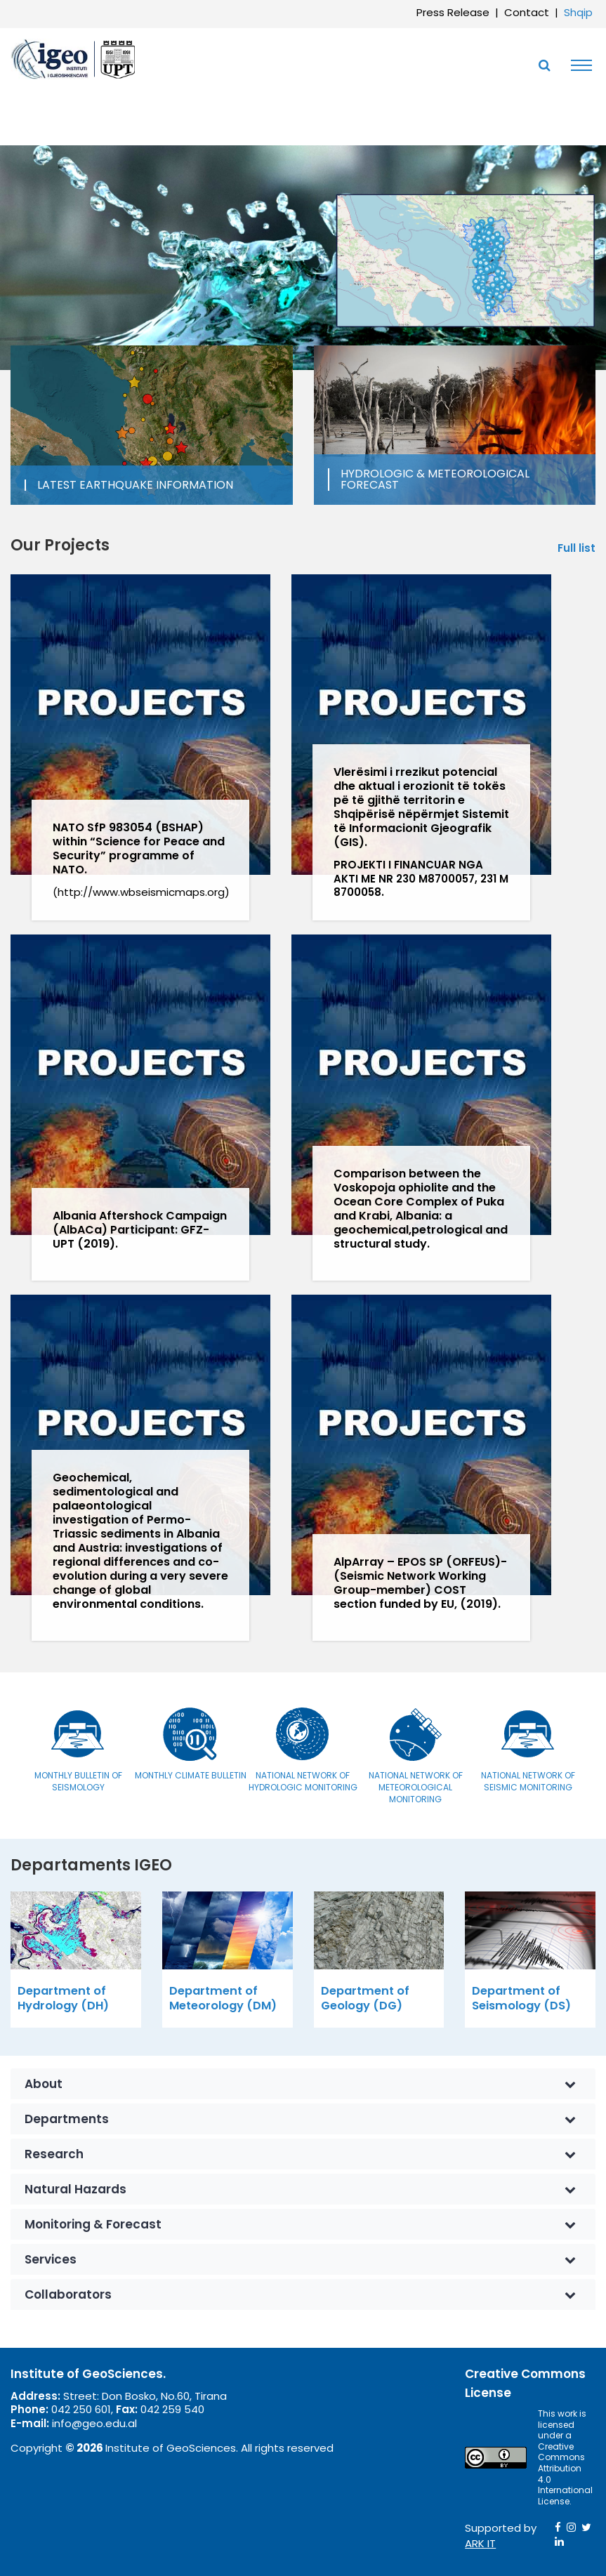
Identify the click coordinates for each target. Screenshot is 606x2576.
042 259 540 (172, 2409)
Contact (526, 12)
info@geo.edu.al (94, 2423)
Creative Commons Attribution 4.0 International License (565, 2473)
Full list (576, 548)
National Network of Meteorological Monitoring (416, 1787)
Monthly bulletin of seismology (78, 1781)
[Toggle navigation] (577, 65)
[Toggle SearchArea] (544, 65)
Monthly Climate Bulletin (190, 1775)
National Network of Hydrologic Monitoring (303, 1781)
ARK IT (480, 2543)
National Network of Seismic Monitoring (528, 1781)
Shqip (578, 12)
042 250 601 (81, 2409)
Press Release (452, 12)
